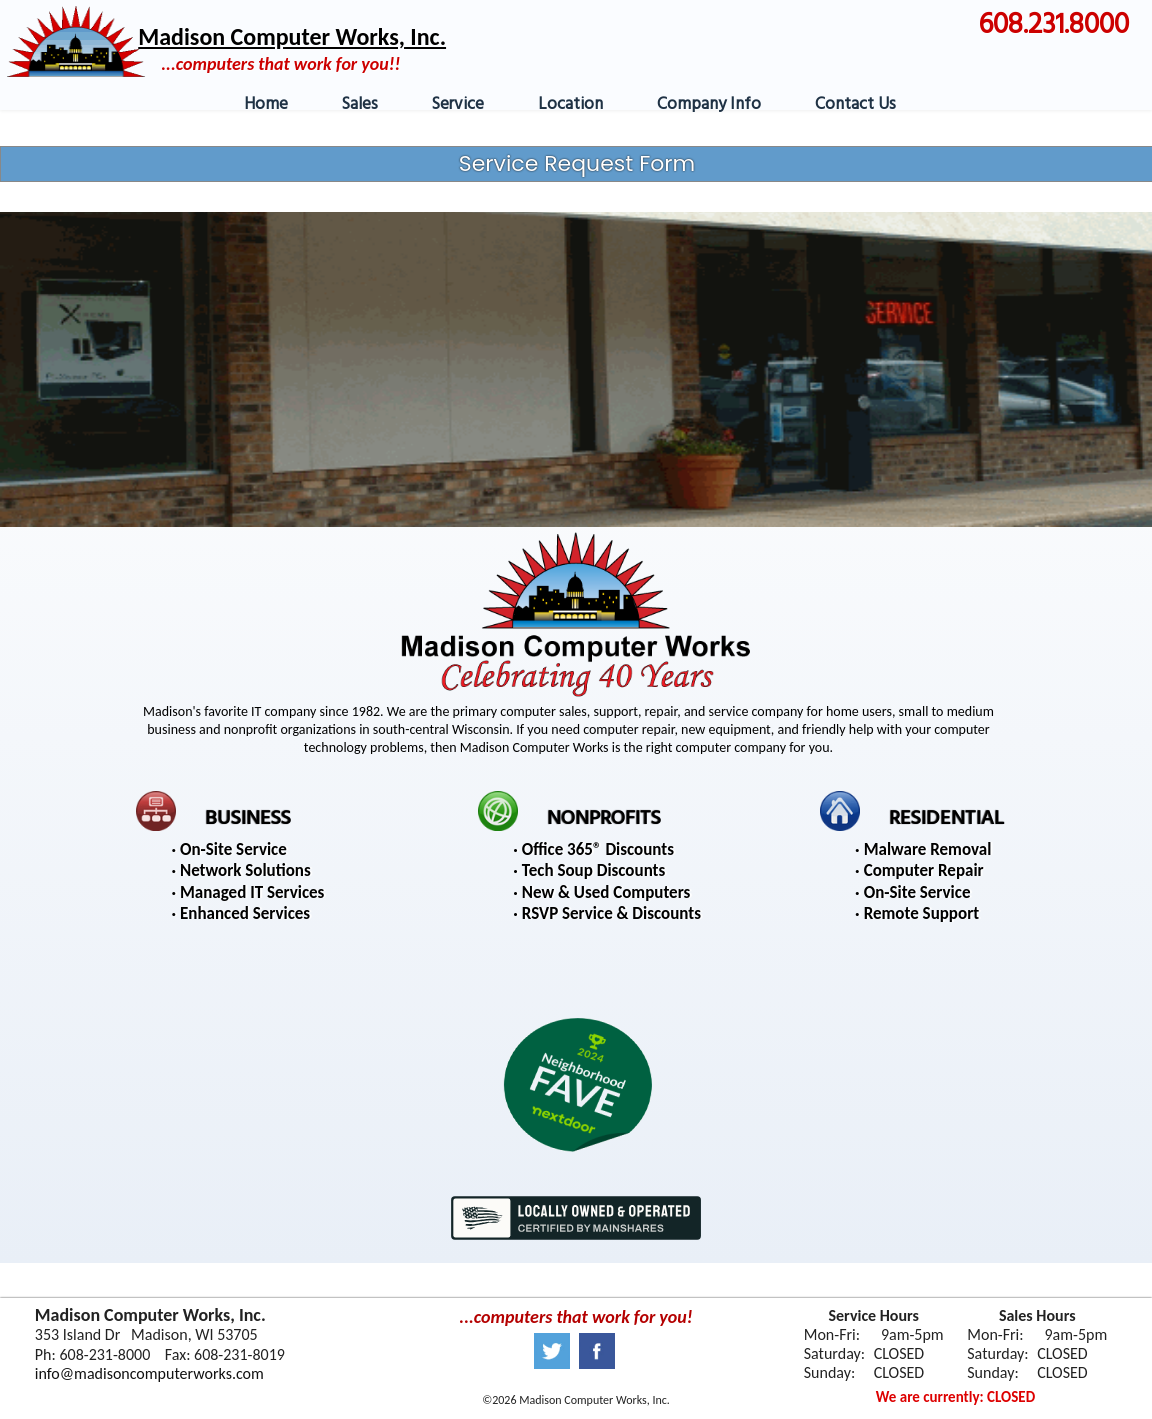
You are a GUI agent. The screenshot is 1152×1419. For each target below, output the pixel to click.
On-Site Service (233, 849)
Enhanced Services (245, 913)
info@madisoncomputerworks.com (149, 1373)
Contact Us (855, 104)
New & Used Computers (606, 892)
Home (266, 104)
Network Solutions (245, 870)
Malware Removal (928, 849)
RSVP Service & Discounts (611, 913)
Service (458, 104)
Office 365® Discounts (598, 849)
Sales (360, 104)
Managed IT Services (252, 892)
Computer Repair (924, 870)
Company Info (709, 104)
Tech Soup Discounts (593, 870)
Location (570, 104)
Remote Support (921, 913)
